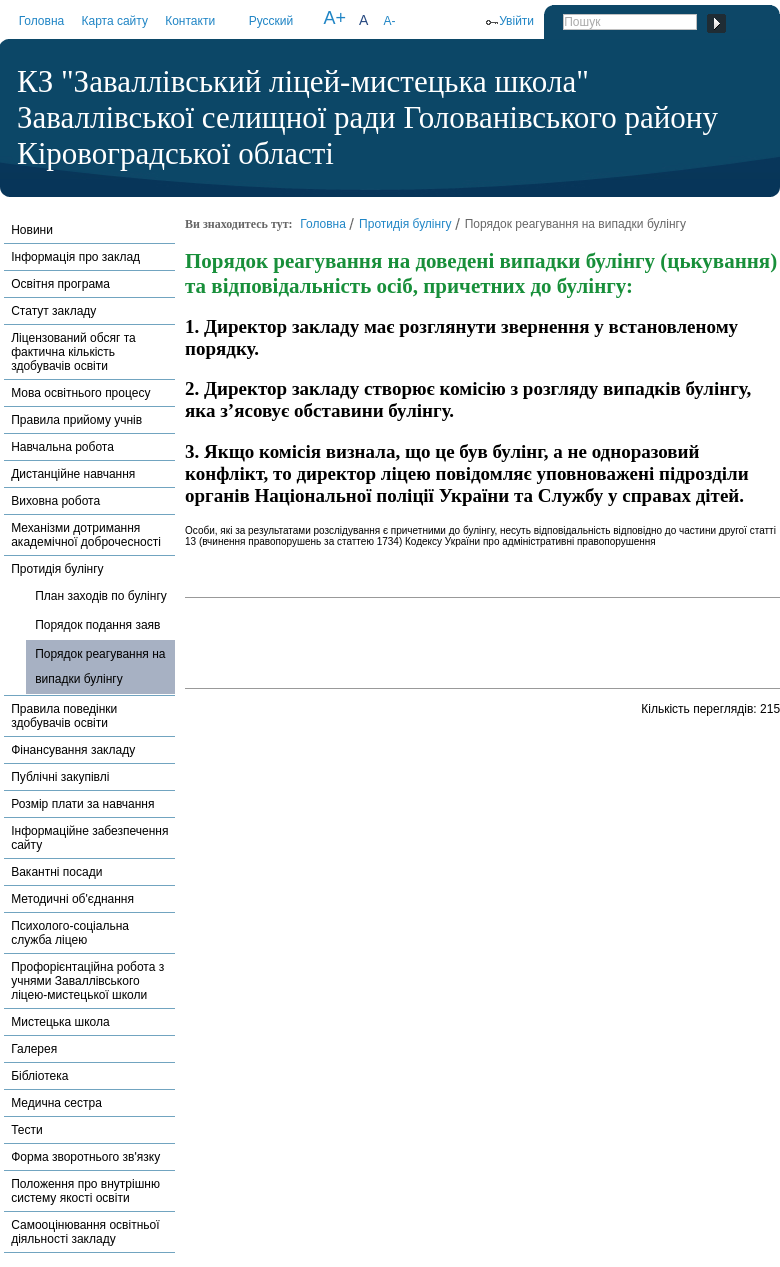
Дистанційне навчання (73, 474)
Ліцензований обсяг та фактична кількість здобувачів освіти (73, 352)
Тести (27, 1130)
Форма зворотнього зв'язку (85, 1157)
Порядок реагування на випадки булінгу (100, 666)
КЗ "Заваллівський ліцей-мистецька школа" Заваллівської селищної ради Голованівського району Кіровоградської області (367, 117)
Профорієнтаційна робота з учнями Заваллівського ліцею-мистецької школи (87, 981)
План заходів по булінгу (101, 596)
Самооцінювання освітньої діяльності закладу (85, 1232)
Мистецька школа (60, 1022)
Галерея (34, 1049)
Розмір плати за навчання (82, 804)
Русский (271, 21)
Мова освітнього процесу (80, 393)
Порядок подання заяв (97, 625)
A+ (334, 18)
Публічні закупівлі (60, 777)
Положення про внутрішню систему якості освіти (85, 1191)
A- (389, 21)
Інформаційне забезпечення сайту (89, 838)
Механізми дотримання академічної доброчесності (86, 535)
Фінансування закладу (73, 750)
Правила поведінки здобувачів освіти (64, 716)
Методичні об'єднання (72, 899)
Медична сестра (56, 1103)
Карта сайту (114, 21)
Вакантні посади (56, 872)
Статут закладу (53, 311)
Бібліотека (39, 1076)
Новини (32, 230)
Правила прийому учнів (76, 420)
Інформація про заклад (75, 257)
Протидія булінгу (57, 569)
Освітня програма (60, 284)
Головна (42, 21)
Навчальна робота (62, 447)
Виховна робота (55, 501)
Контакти (190, 21)
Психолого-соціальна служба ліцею (70, 933)
